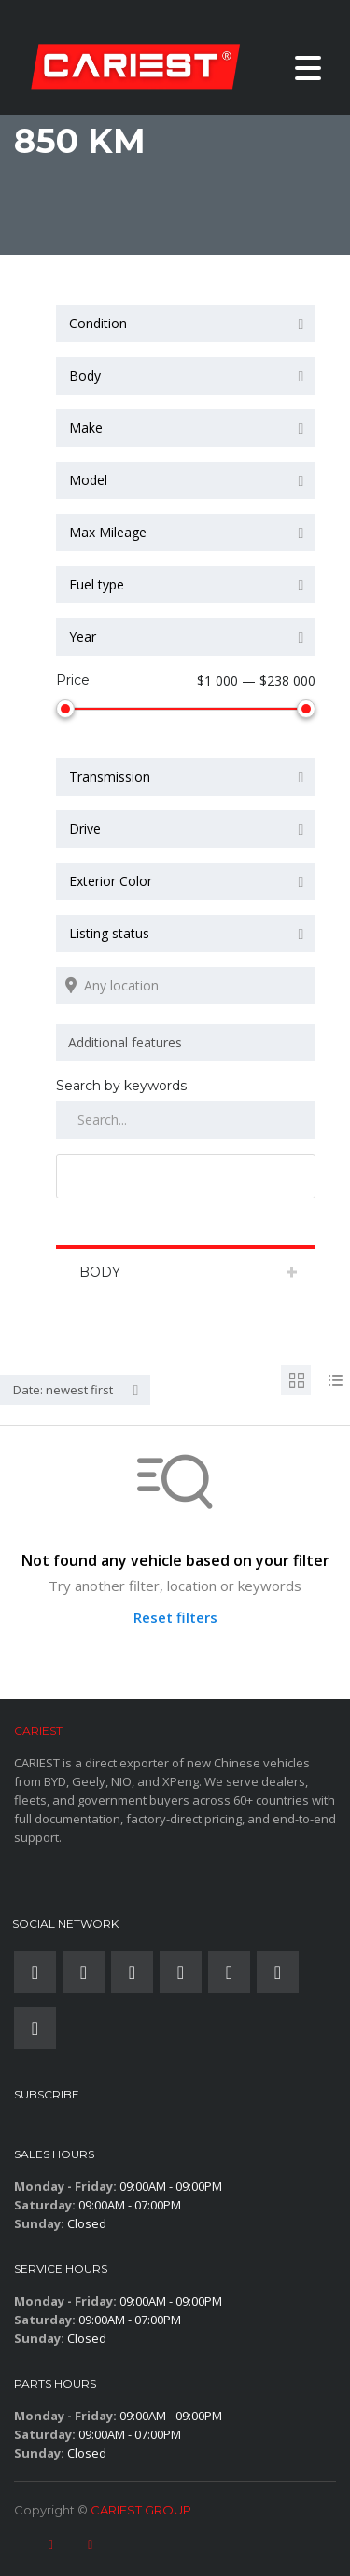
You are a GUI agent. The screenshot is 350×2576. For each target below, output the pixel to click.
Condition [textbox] (98, 323)
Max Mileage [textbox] (108, 532)
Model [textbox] (88, 480)
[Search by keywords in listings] (185, 1116)
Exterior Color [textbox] (110, 877)
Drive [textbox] (85, 825)
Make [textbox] (86, 427)
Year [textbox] (82, 636)
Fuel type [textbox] (96, 584)
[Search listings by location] (185, 982)
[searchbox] (189, 1039)
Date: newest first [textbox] (63, 1386)
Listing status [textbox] (109, 929)
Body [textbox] (85, 375)
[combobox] (185, 323)
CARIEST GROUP (141, 2506)
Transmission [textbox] (109, 773)
